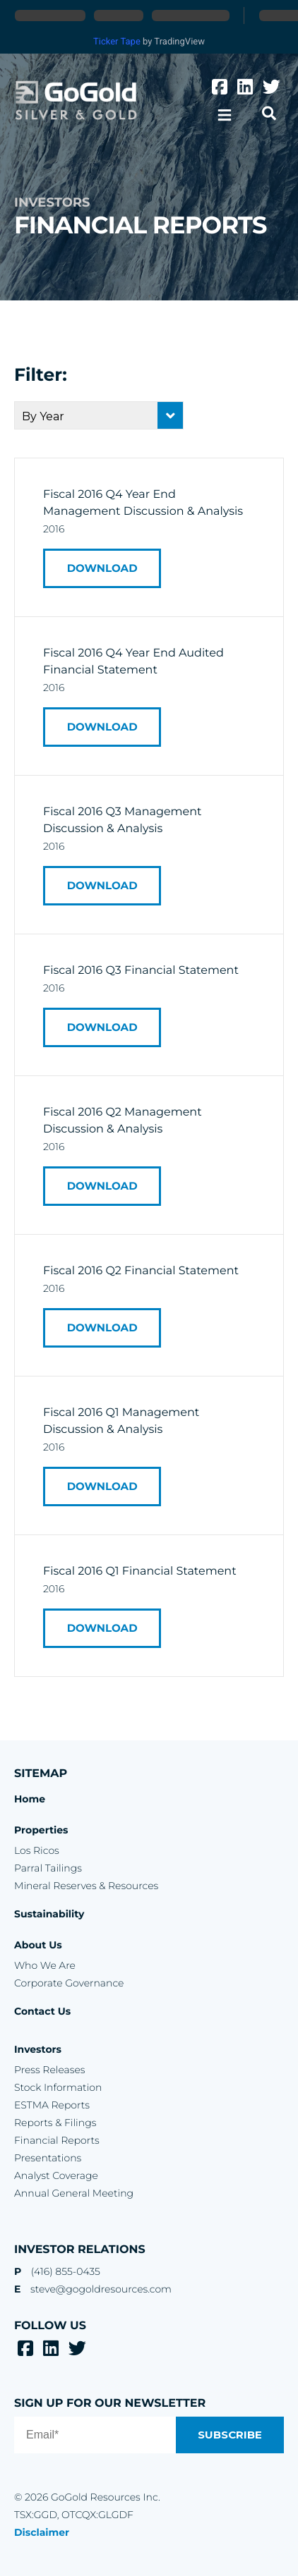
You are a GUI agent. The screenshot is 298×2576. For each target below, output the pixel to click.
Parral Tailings (48, 1868)
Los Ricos (36, 1850)
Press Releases (49, 2069)
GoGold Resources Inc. (76, 100)
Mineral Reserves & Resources (86, 1885)
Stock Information (58, 2087)
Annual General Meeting (73, 2193)
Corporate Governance (69, 1983)
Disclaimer (41, 2532)
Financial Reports (57, 2140)
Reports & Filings (55, 2122)
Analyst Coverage (56, 2175)
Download (107, 568)
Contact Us (42, 2011)
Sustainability (49, 1913)
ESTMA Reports (52, 2105)
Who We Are (45, 1965)
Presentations (47, 2157)
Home (29, 1799)
